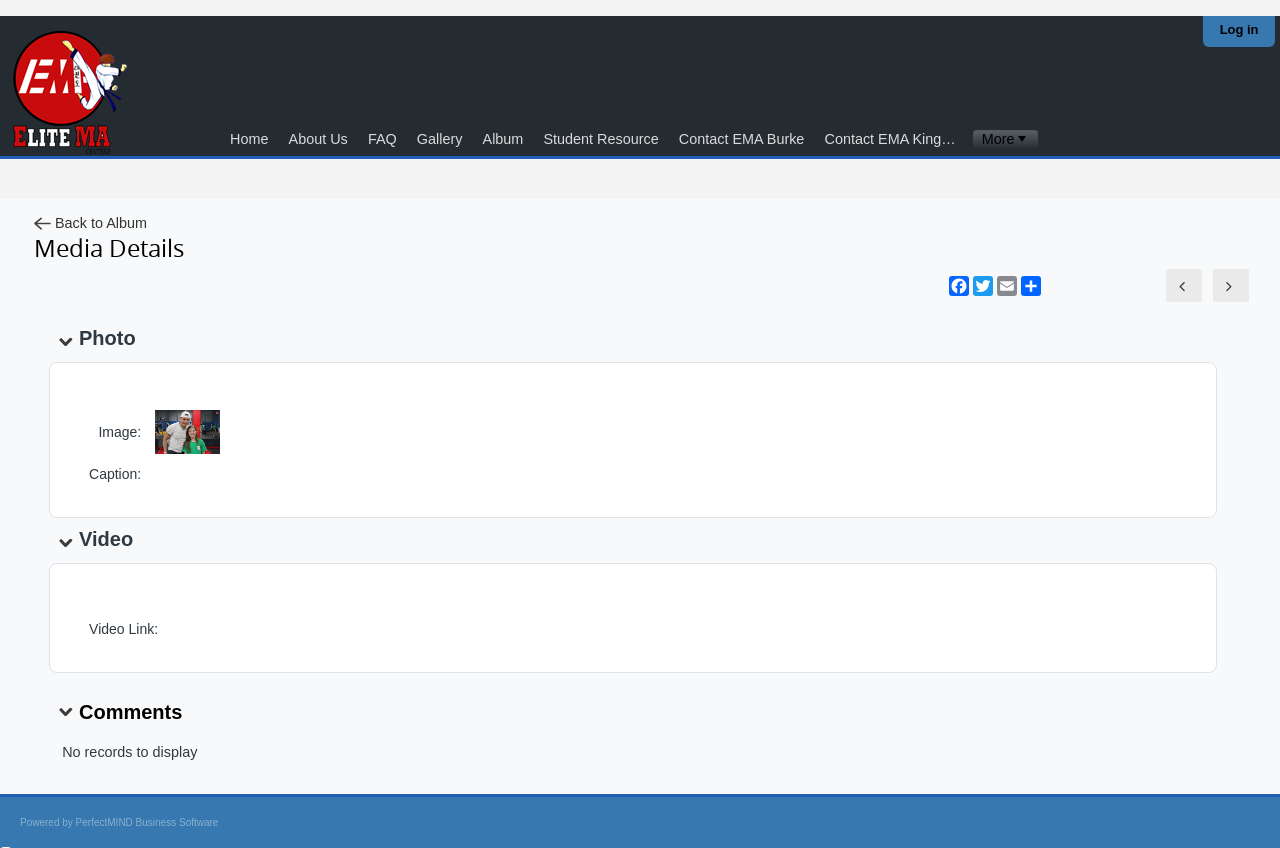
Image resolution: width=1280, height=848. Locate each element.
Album (503, 139)
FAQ (382, 139)
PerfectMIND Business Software (147, 822)
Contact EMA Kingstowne (896, 139)
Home (249, 139)
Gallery (440, 139)
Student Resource (600, 139)
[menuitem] (1005, 139)
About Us (318, 139)
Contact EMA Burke (742, 139)
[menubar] (1005, 139)
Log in (1239, 29)
